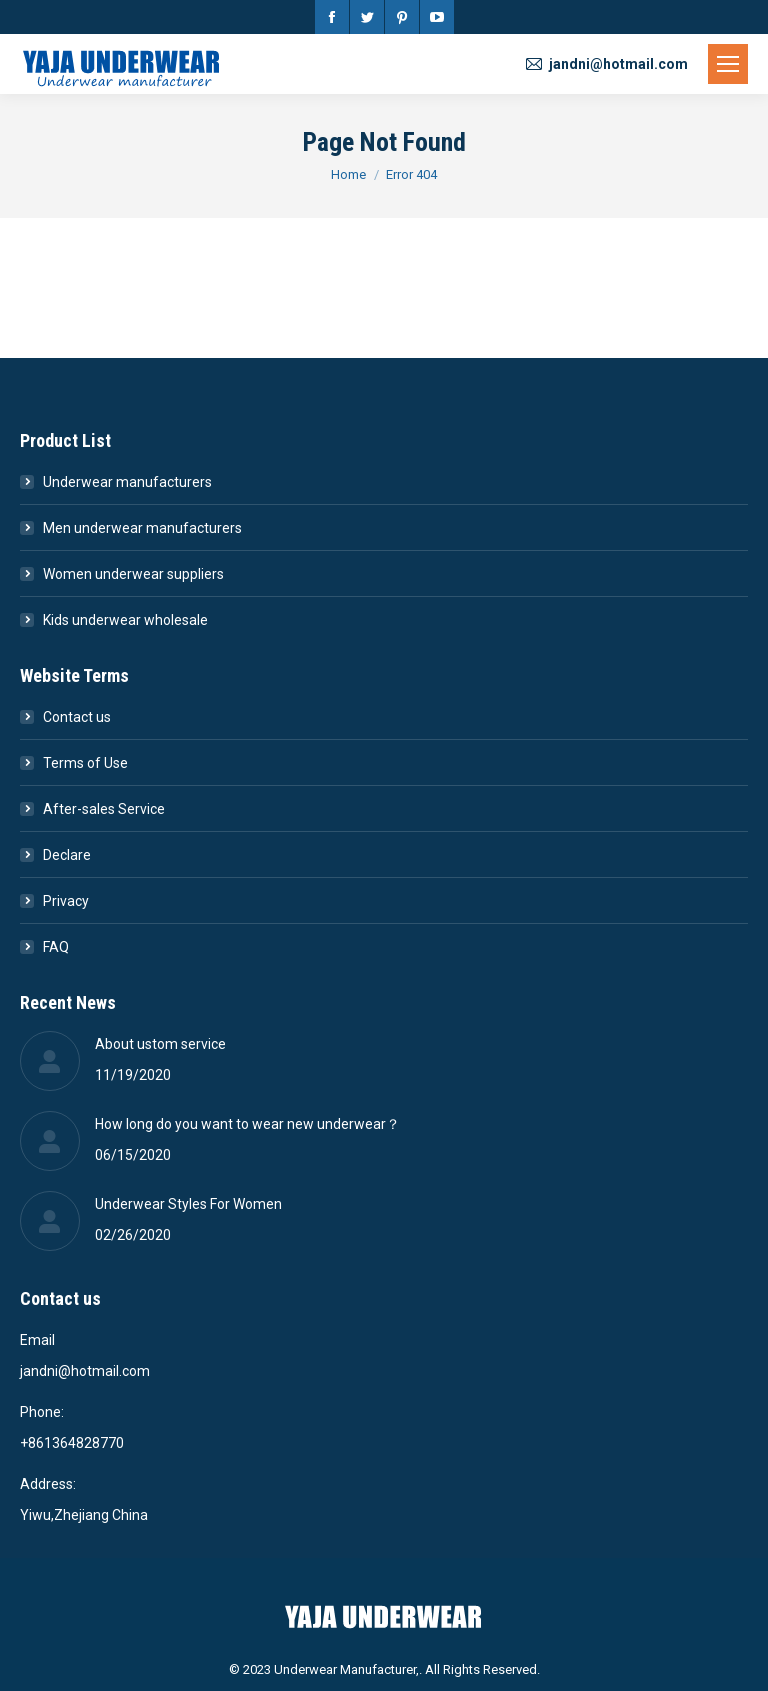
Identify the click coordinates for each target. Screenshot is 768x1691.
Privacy (66, 901)
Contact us (77, 717)
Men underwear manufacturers (142, 528)
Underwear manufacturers (127, 482)
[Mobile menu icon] (728, 64)
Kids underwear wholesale (125, 620)
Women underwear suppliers (133, 574)
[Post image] (50, 1061)
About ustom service (160, 1044)
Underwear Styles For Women (188, 1204)
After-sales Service (104, 809)
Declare (67, 855)
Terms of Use (85, 763)
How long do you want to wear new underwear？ (247, 1124)
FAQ (56, 947)
